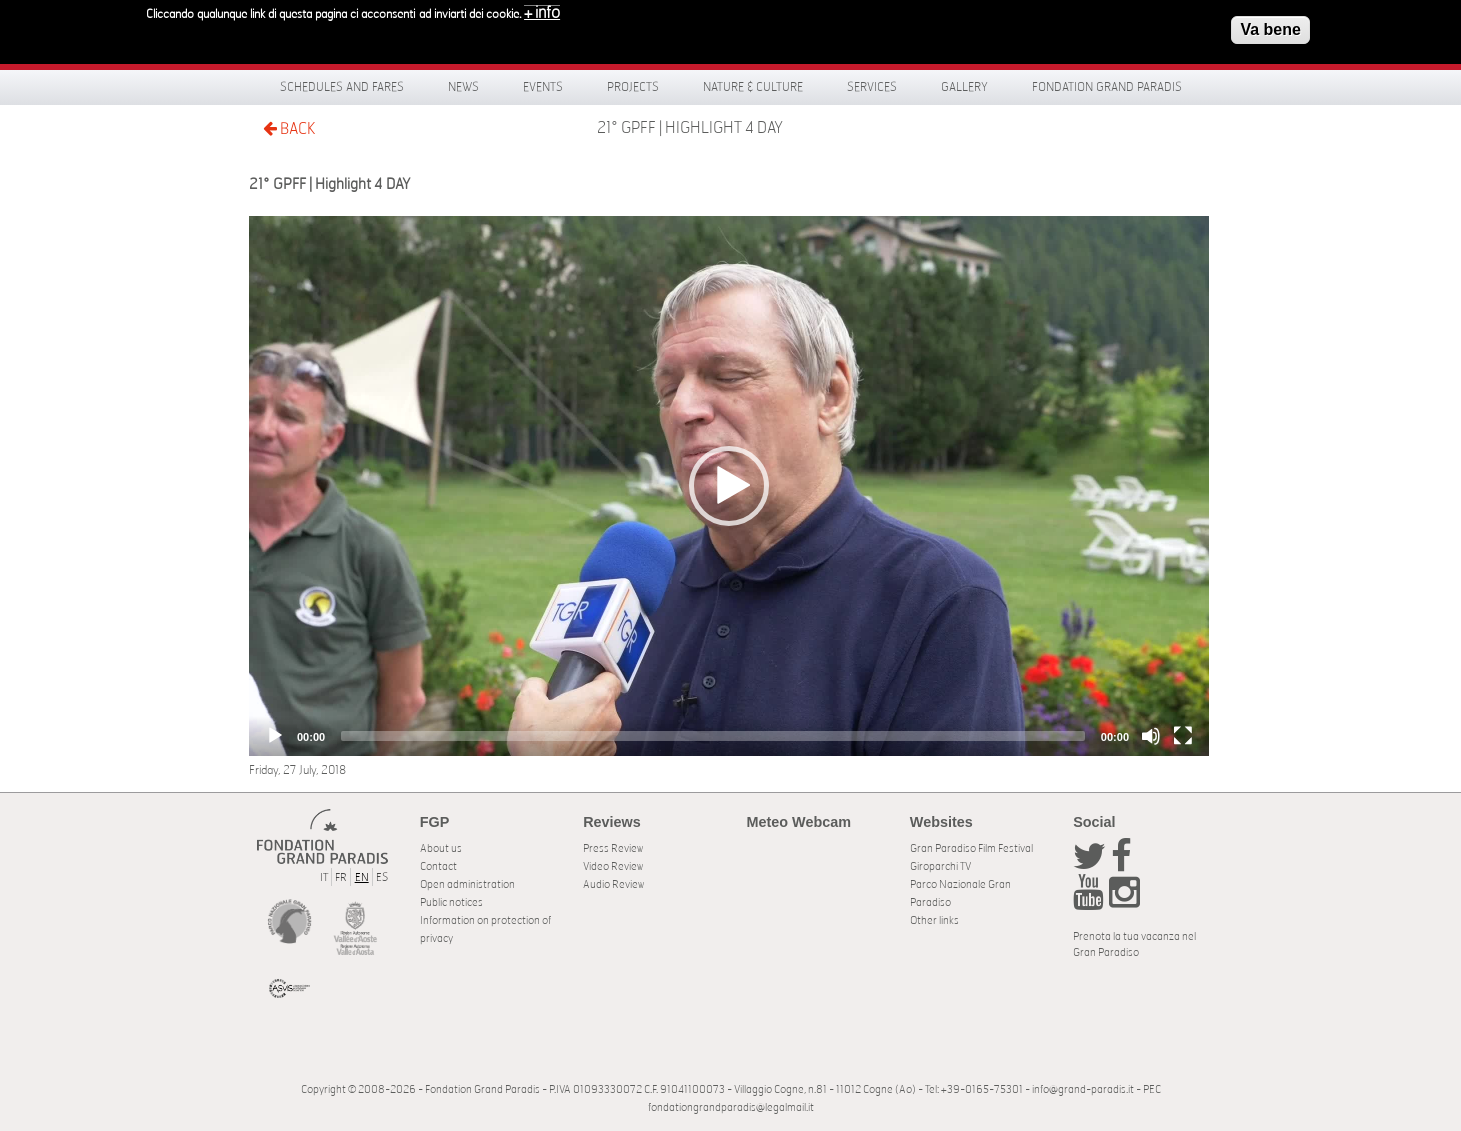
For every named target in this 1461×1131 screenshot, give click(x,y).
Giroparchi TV (940, 866)
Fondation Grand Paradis (1107, 87)
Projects (633, 87)
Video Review (613, 866)
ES (382, 877)
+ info (542, 12)
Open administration (467, 884)
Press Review (613, 848)
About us (441, 848)
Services (872, 87)
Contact (438, 866)
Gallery (964, 87)
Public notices (451, 902)
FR (341, 877)
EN (362, 877)
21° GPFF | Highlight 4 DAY (690, 128)
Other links (934, 920)
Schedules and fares (342, 87)
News (463, 87)
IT (324, 877)
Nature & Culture (753, 87)
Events (543, 87)
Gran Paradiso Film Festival (971, 848)
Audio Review (613, 884)
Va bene (1270, 28)
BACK (289, 128)
